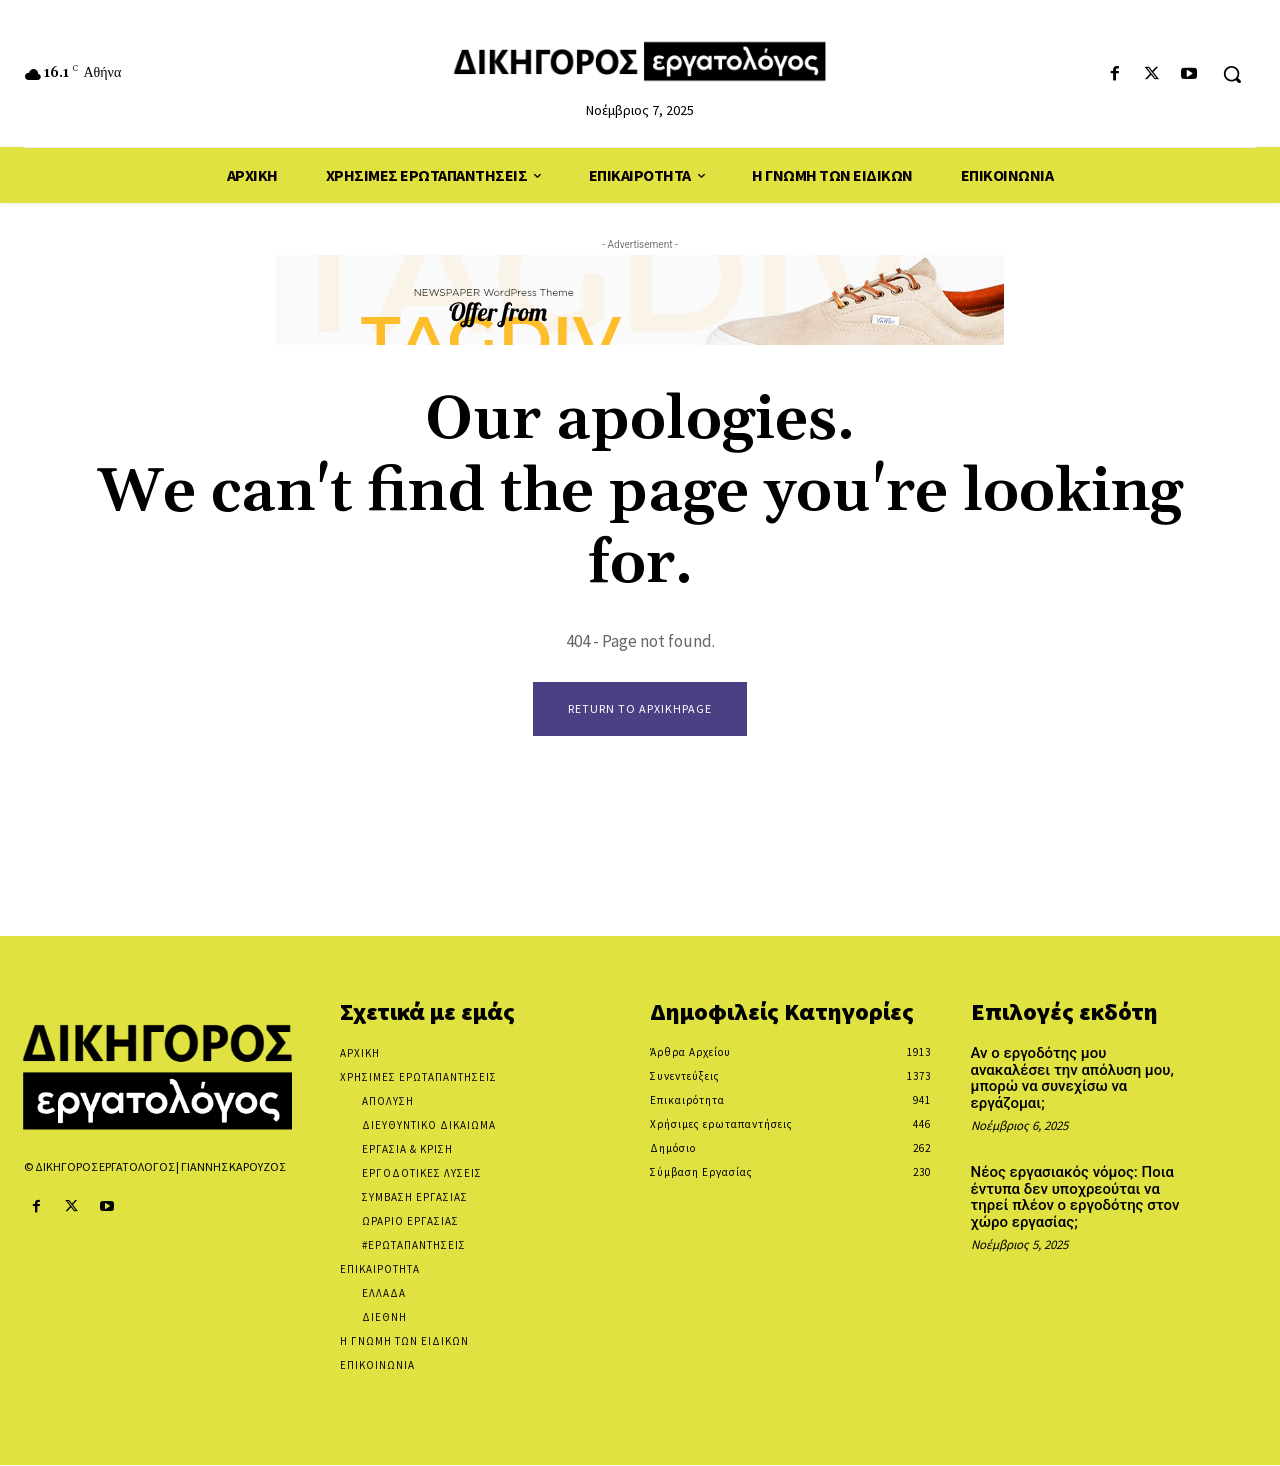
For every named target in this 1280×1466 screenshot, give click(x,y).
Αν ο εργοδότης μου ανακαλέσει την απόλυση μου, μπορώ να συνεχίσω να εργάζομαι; (1072, 1079)
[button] (1232, 74)
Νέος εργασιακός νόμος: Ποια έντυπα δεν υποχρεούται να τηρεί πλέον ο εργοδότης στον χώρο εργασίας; (1075, 1198)
